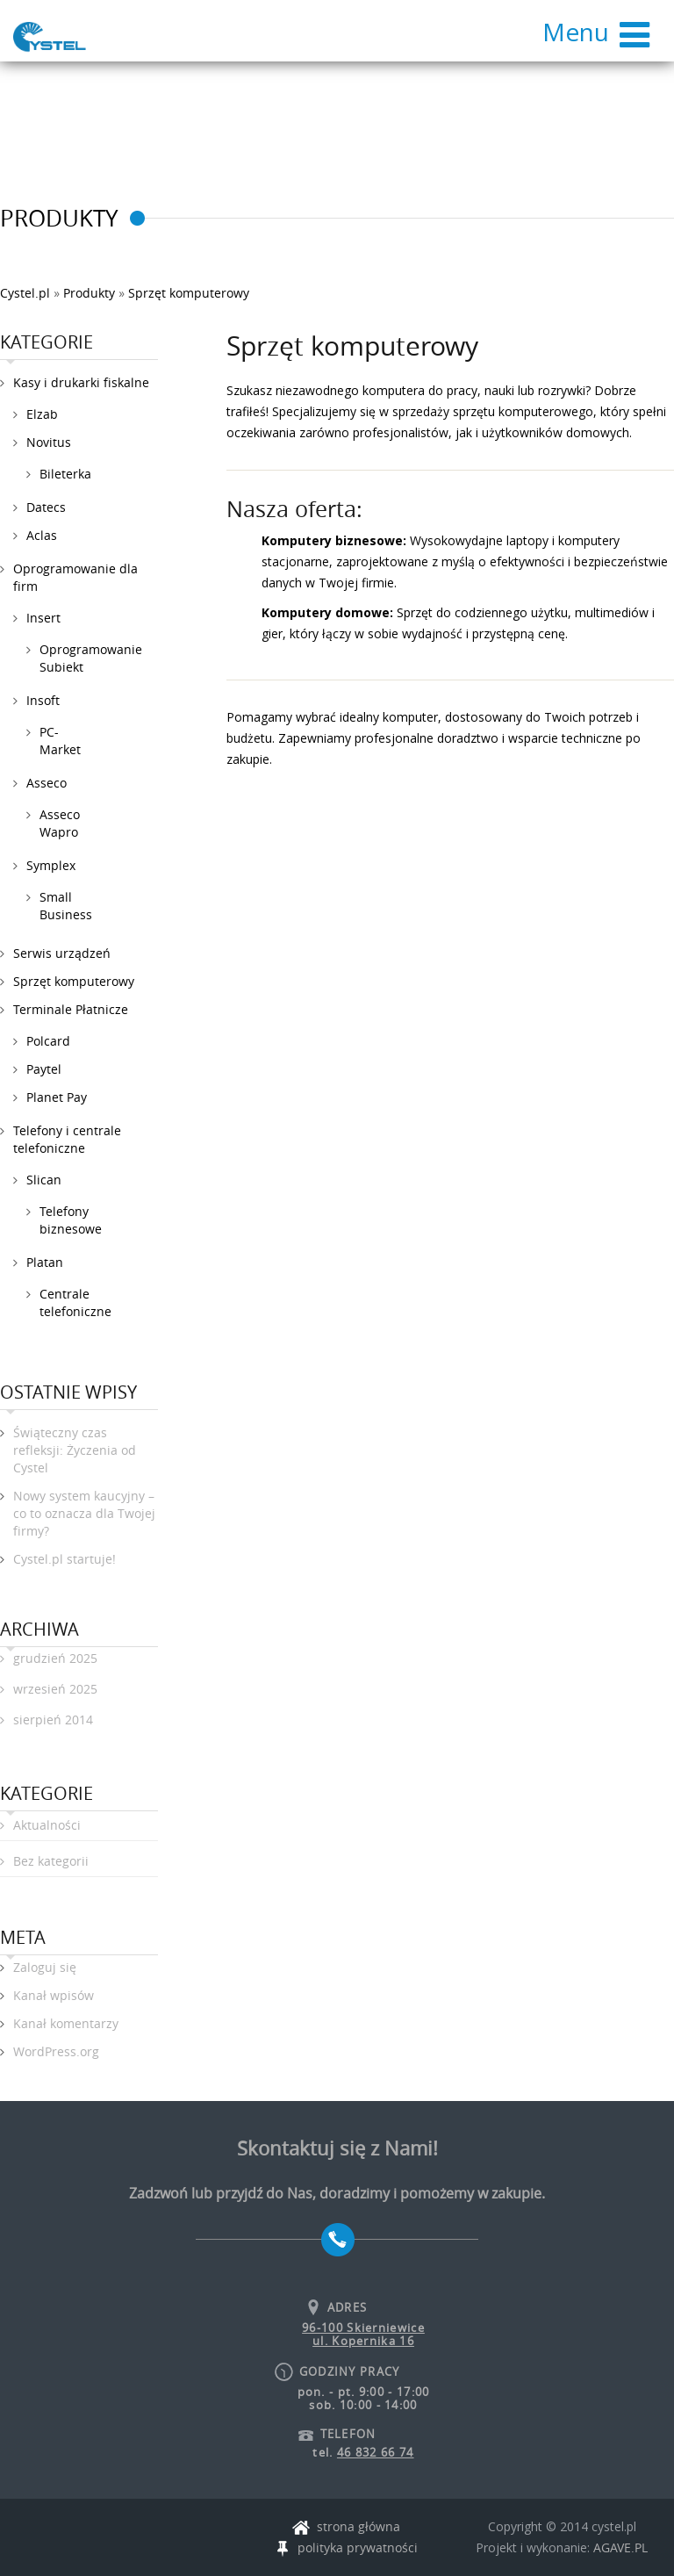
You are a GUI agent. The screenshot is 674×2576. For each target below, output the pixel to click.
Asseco (46, 782)
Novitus (48, 442)
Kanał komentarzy (65, 2023)
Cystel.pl (25, 292)
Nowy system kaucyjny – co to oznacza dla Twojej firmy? (84, 1513)
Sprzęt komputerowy (73, 981)
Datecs (46, 507)
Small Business (65, 906)
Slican (43, 1179)
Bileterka (65, 473)
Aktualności (47, 1825)
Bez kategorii (51, 1861)
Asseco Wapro (59, 823)
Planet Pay (56, 1097)
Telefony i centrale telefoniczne (67, 1139)
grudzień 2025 (55, 1658)
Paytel (43, 1069)
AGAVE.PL (620, 2547)
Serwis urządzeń (62, 953)
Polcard (48, 1041)
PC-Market (60, 740)
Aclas (41, 535)
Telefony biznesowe (70, 1220)
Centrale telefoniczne (75, 1302)
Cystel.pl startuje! (64, 1559)
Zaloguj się (44, 1967)
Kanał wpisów (53, 1995)
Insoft (43, 700)
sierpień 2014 (53, 1719)
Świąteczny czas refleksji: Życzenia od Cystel (74, 1450)
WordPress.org (56, 2051)
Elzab (42, 414)
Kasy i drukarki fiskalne (81, 382)
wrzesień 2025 (55, 1688)
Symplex (50, 865)
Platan (44, 1262)
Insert (43, 617)
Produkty (89, 292)
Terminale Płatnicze (70, 1009)
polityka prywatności (346, 2548)
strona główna (346, 2527)
